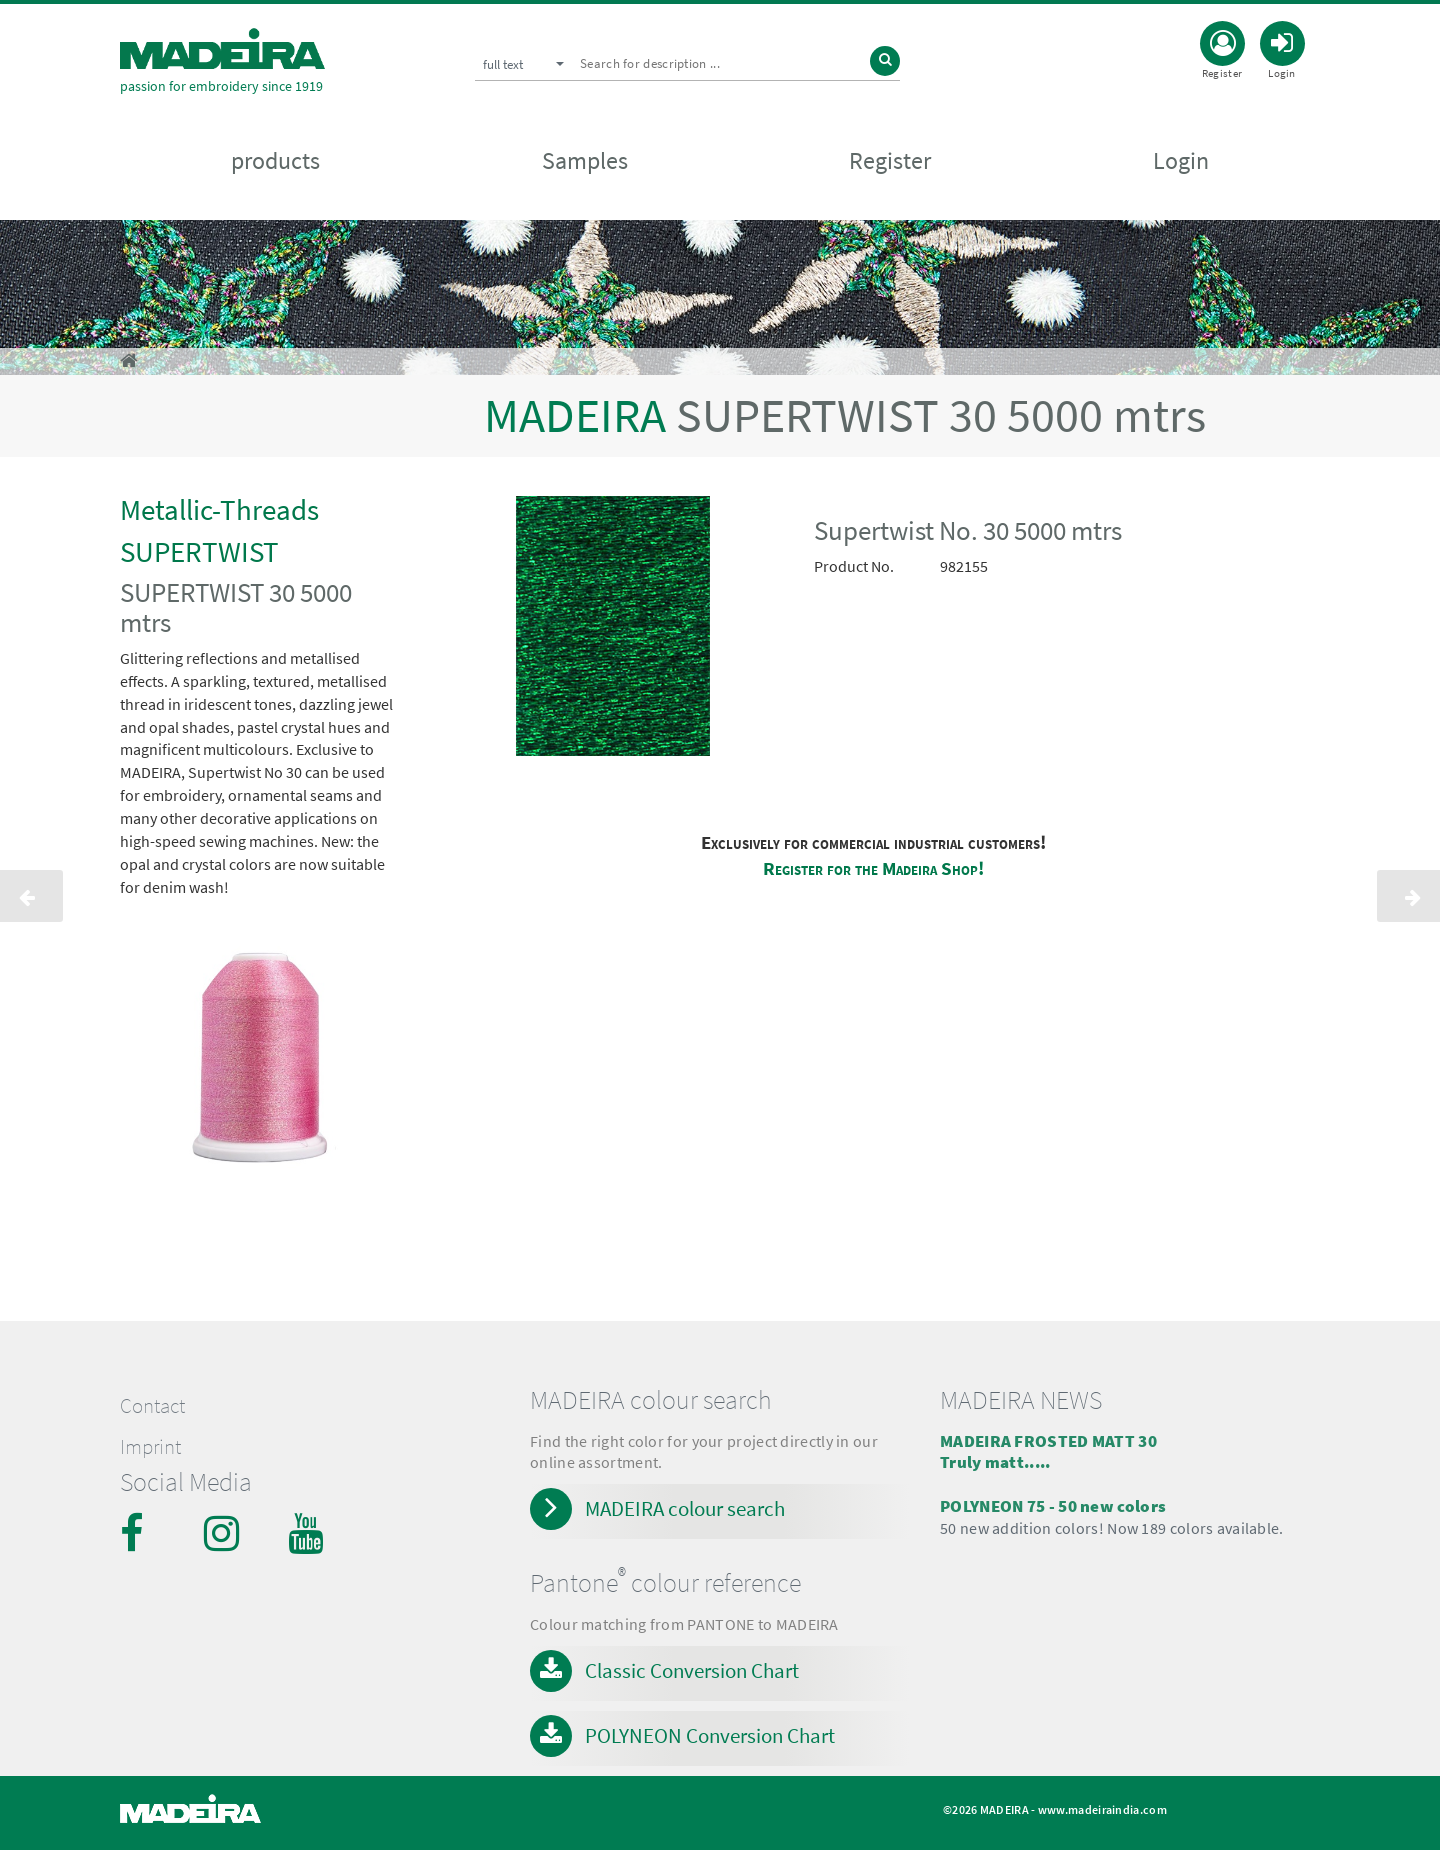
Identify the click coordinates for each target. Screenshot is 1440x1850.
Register (890, 161)
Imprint (150, 1447)
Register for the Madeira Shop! (873, 868)
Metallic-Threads (219, 509)
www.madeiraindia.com (1102, 1809)
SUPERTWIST (199, 551)
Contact (152, 1406)
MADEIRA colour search (685, 1508)
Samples (585, 161)
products (275, 161)
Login (1181, 161)
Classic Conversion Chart (692, 1670)
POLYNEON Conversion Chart (710, 1735)
